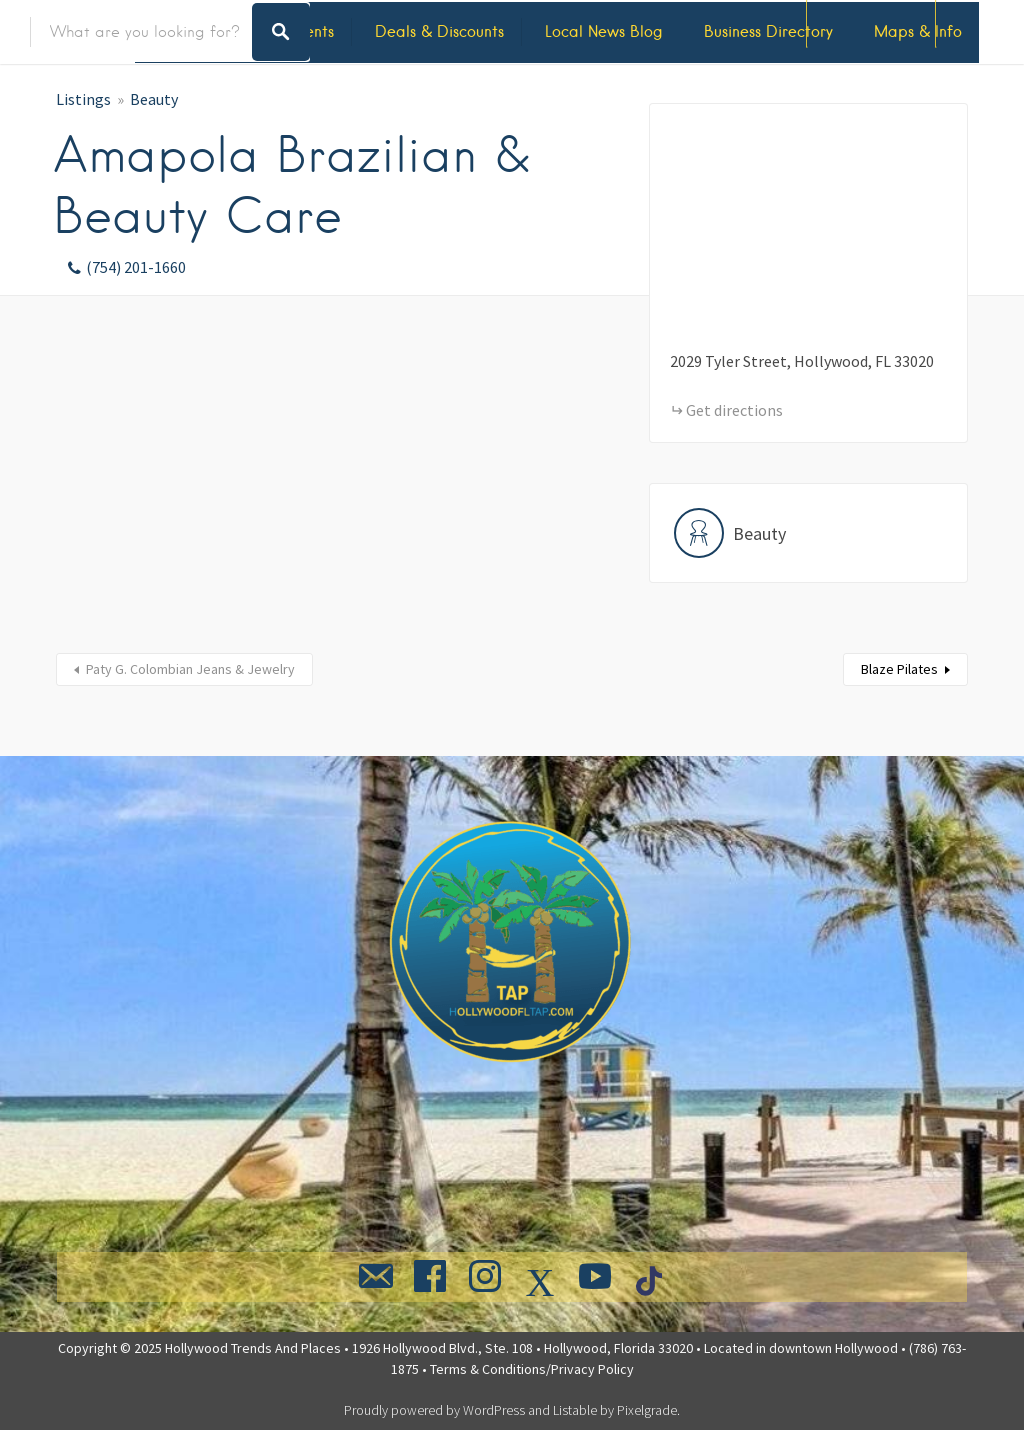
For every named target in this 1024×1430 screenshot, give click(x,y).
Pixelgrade (647, 1410)
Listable (575, 1410)
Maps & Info (918, 31)
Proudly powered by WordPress (434, 1410)
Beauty (154, 99)
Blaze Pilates (899, 669)
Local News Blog (604, 31)
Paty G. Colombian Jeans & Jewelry (190, 669)
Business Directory (768, 31)
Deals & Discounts (439, 31)
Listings (83, 99)
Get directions (734, 410)
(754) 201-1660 (136, 267)
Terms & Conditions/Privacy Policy (532, 1369)
